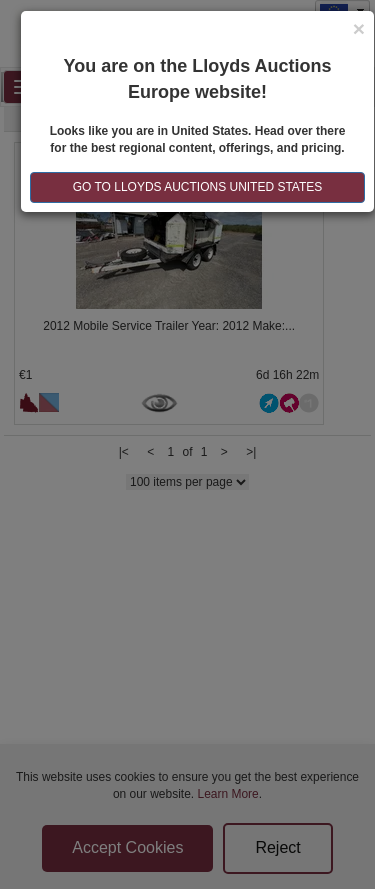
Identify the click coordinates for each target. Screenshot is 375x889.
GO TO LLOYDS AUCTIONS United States (198, 187)
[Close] (359, 28)
